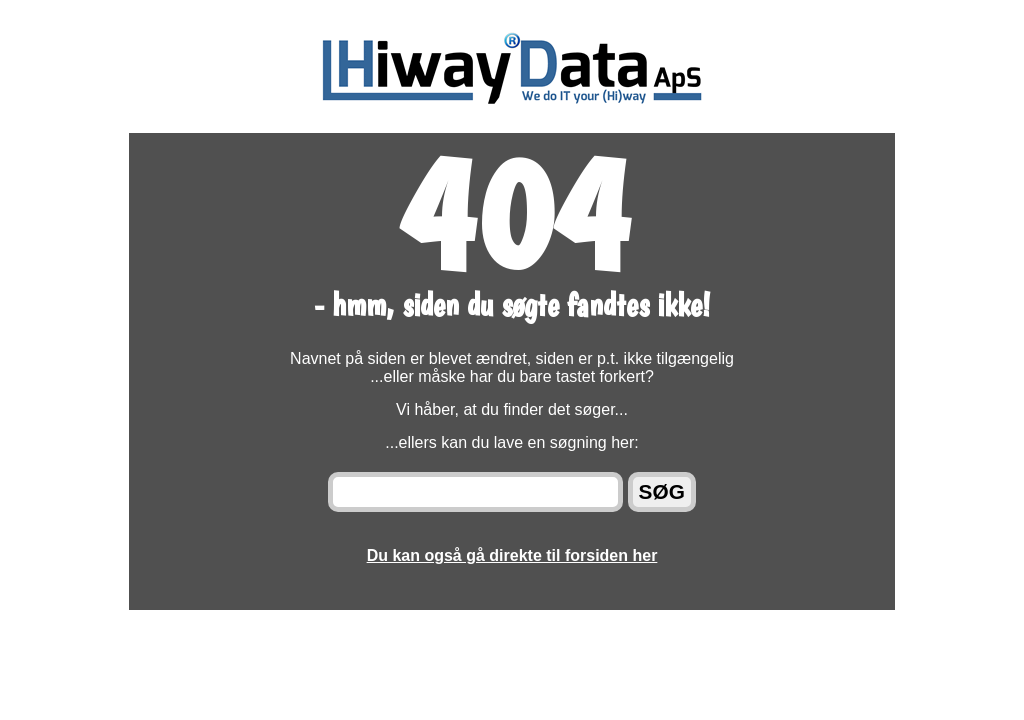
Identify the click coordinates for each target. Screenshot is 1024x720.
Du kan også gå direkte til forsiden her (512, 555)
